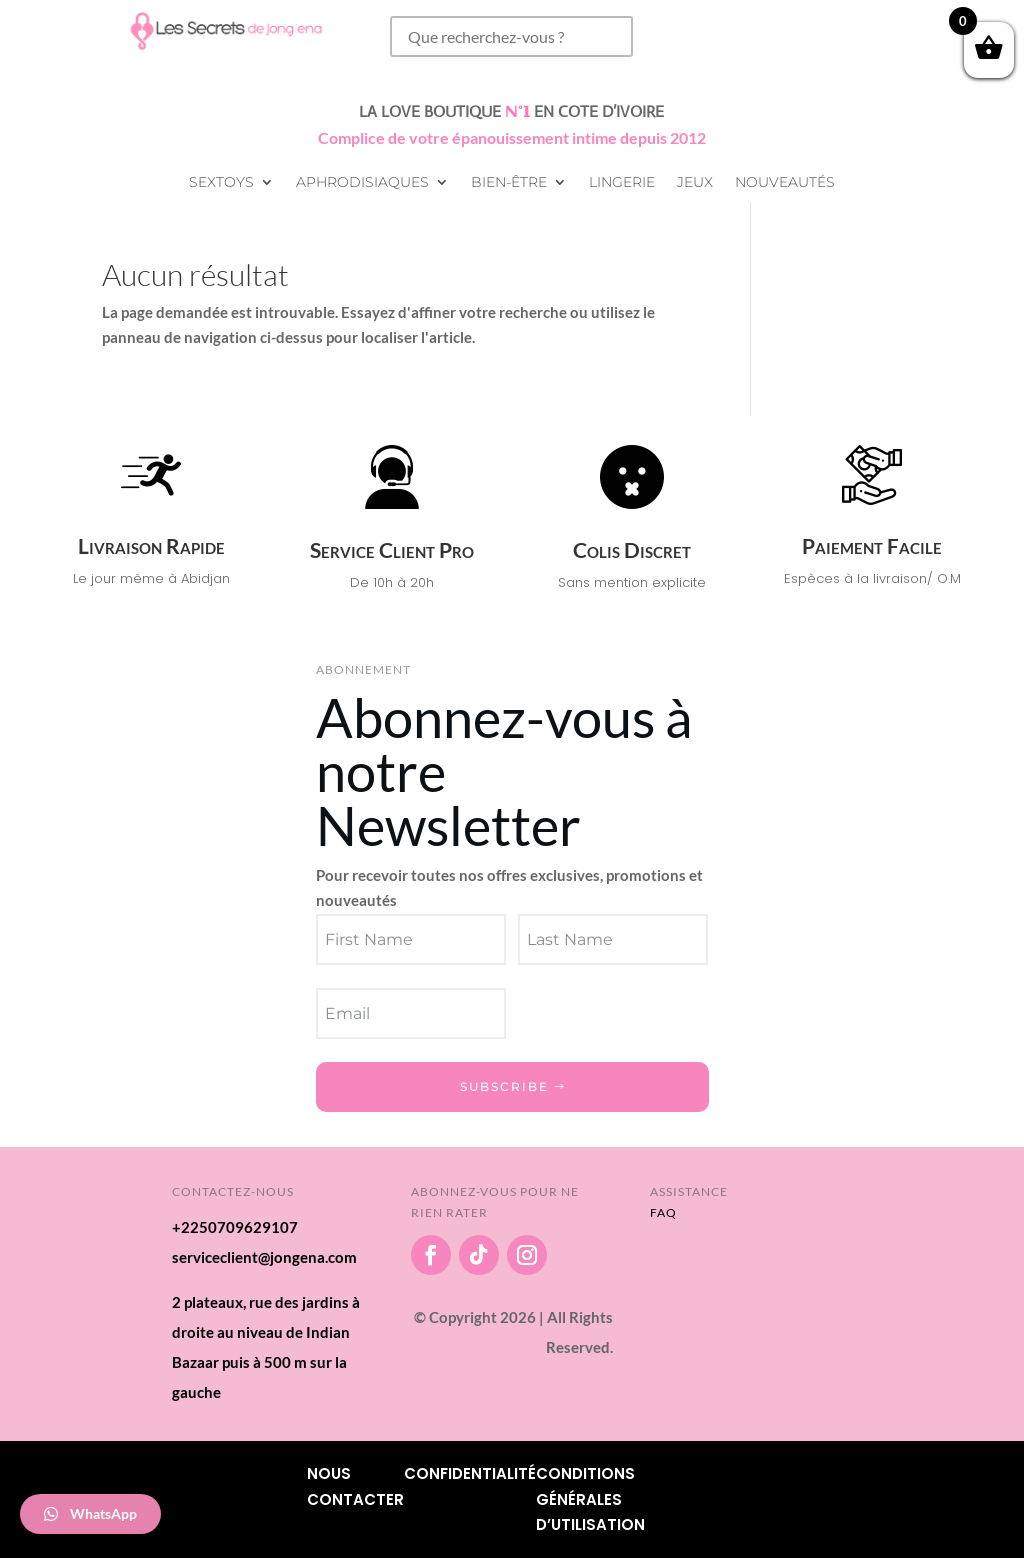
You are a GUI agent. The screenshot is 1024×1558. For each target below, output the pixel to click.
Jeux (695, 183)
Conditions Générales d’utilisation (590, 1499)
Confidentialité (470, 1473)
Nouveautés (785, 183)
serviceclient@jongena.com (264, 1257)
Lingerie (622, 183)
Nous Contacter (355, 1486)
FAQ (663, 1212)
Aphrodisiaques (362, 183)
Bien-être (509, 183)
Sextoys (221, 183)
